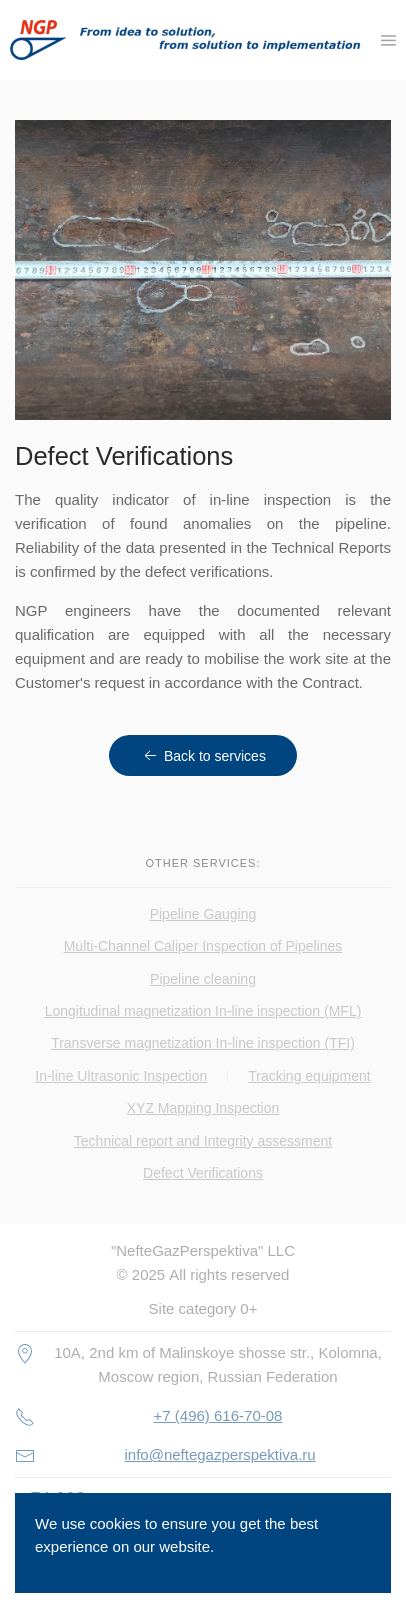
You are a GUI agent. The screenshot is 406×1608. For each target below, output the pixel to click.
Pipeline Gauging (203, 914)
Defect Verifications (203, 1173)
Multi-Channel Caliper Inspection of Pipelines (203, 946)
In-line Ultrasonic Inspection (121, 1076)
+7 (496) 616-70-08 (218, 1415)
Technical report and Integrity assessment (203, 1141)
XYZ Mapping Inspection (203, 1108)
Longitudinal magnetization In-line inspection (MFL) (203, 1011)
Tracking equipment (309, 1076)
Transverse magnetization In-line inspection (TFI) (203, 1043)
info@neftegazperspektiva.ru (220, 1454)
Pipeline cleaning (203, 979)
